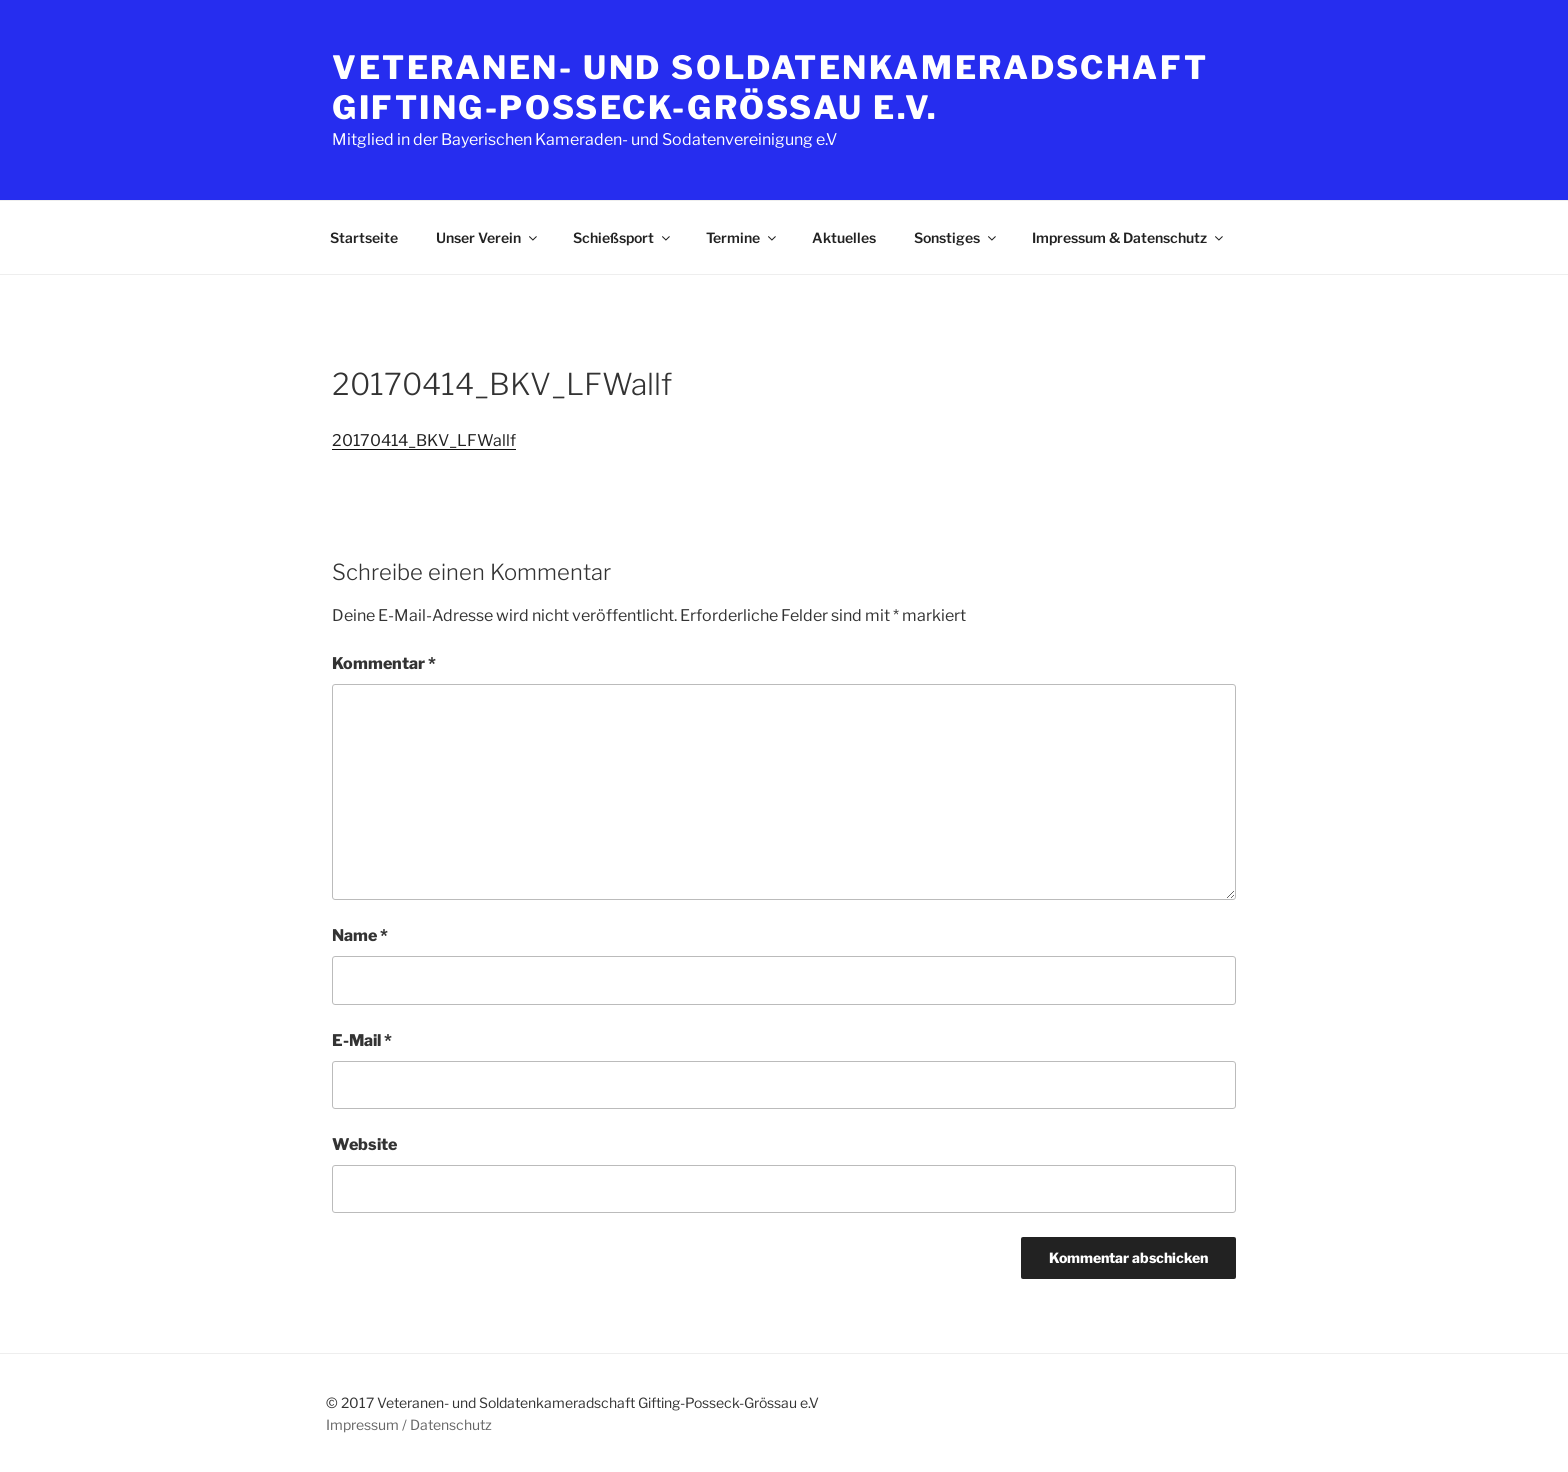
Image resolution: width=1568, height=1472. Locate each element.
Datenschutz (451, 1424)
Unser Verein (488, 237)
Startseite (364, 237)
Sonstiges (956, 237)
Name (360, 935)
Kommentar (384, 663)
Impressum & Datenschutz (1129, 237)
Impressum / (366, 1424)
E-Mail (362, 1040)
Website (364, 1144)
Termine (742, 237)
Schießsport (623, 237)
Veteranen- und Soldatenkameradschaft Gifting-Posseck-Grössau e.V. (770, 87)
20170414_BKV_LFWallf (424, 440)
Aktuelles (844, 237)
